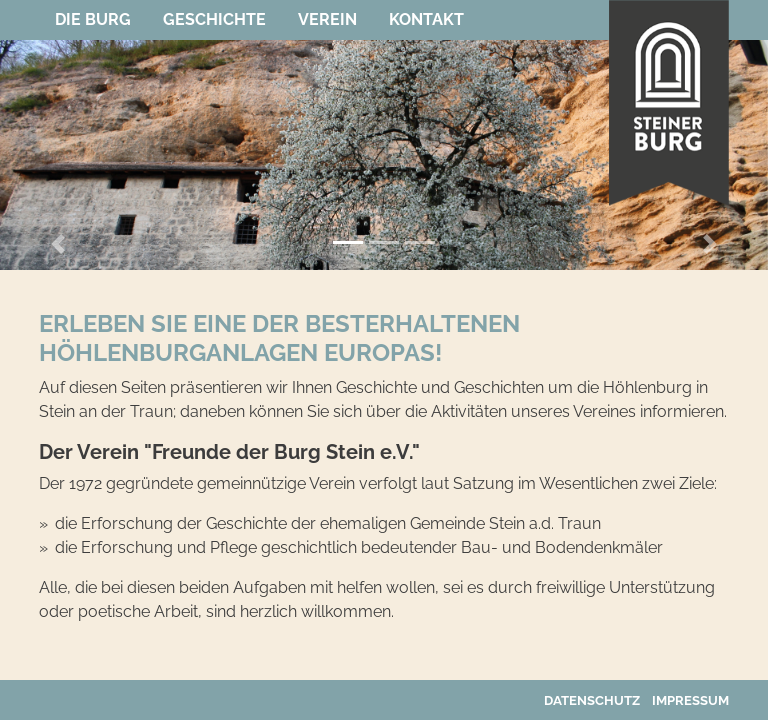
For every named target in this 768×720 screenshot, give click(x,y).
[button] (57, 244)
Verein (327, 19)
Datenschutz (592, 700)
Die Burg (93, 19)
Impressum (690, 700)
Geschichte (214, 19)
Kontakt (426, 19)
